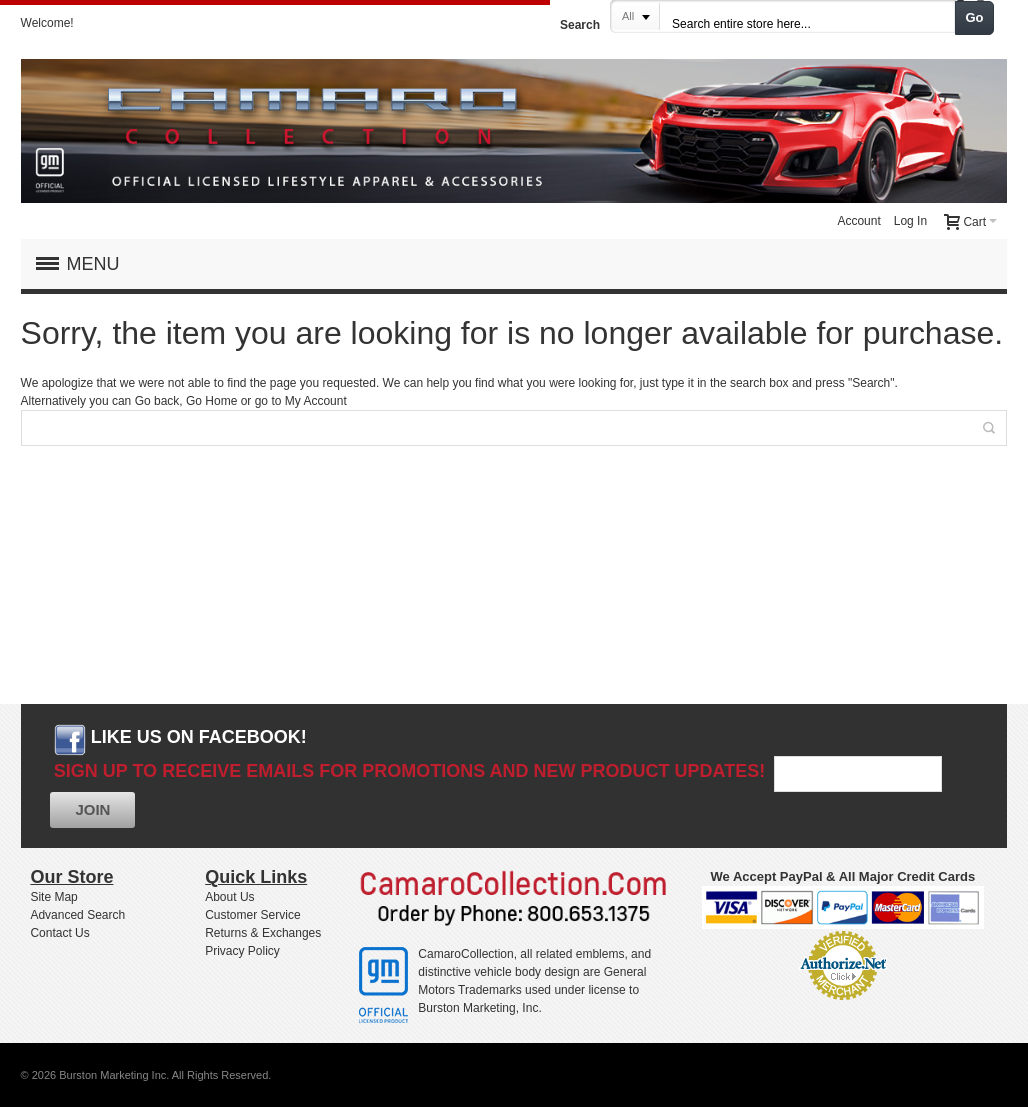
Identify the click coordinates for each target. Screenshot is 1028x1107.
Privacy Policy (242, 951)
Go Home (211, 401)
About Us (229, 897)
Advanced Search (77, 915)
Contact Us (59, 933)
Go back (157, 401)
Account (858, 221)
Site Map (53, 897)
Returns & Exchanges (263, 933)
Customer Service (252, 915)
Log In (910, 221)
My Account (316, 401)
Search (580, 25)
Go (975, 17)
